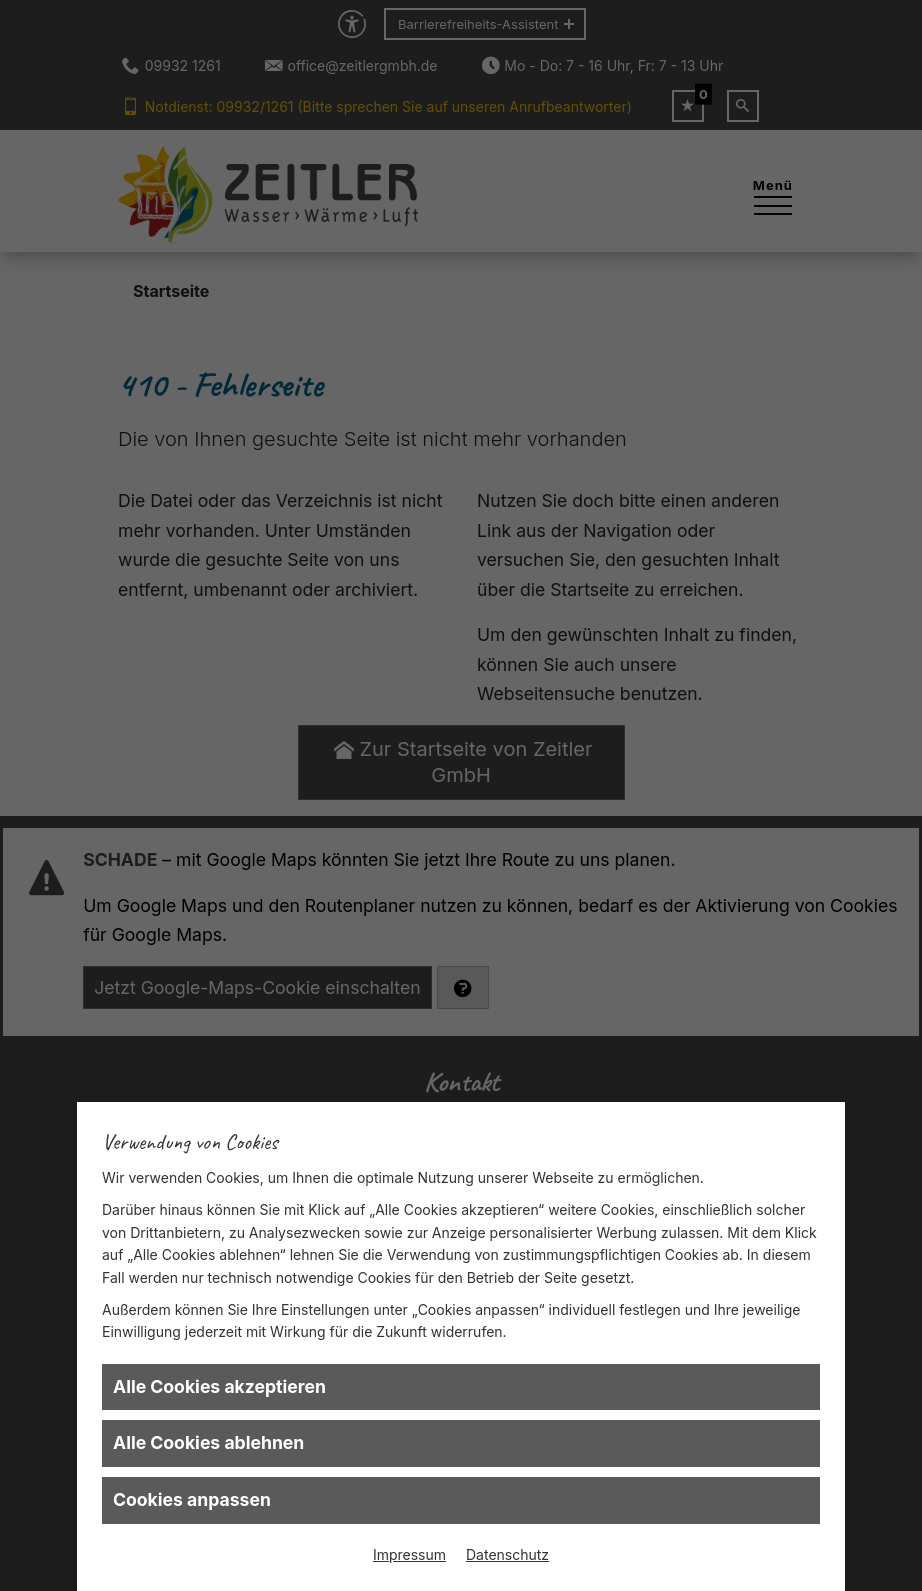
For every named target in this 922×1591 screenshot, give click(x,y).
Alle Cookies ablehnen (208, 1442)
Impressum (409, 1554)
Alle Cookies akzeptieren (219, 1386)
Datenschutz (507, 1554)
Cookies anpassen (192, 1499)
